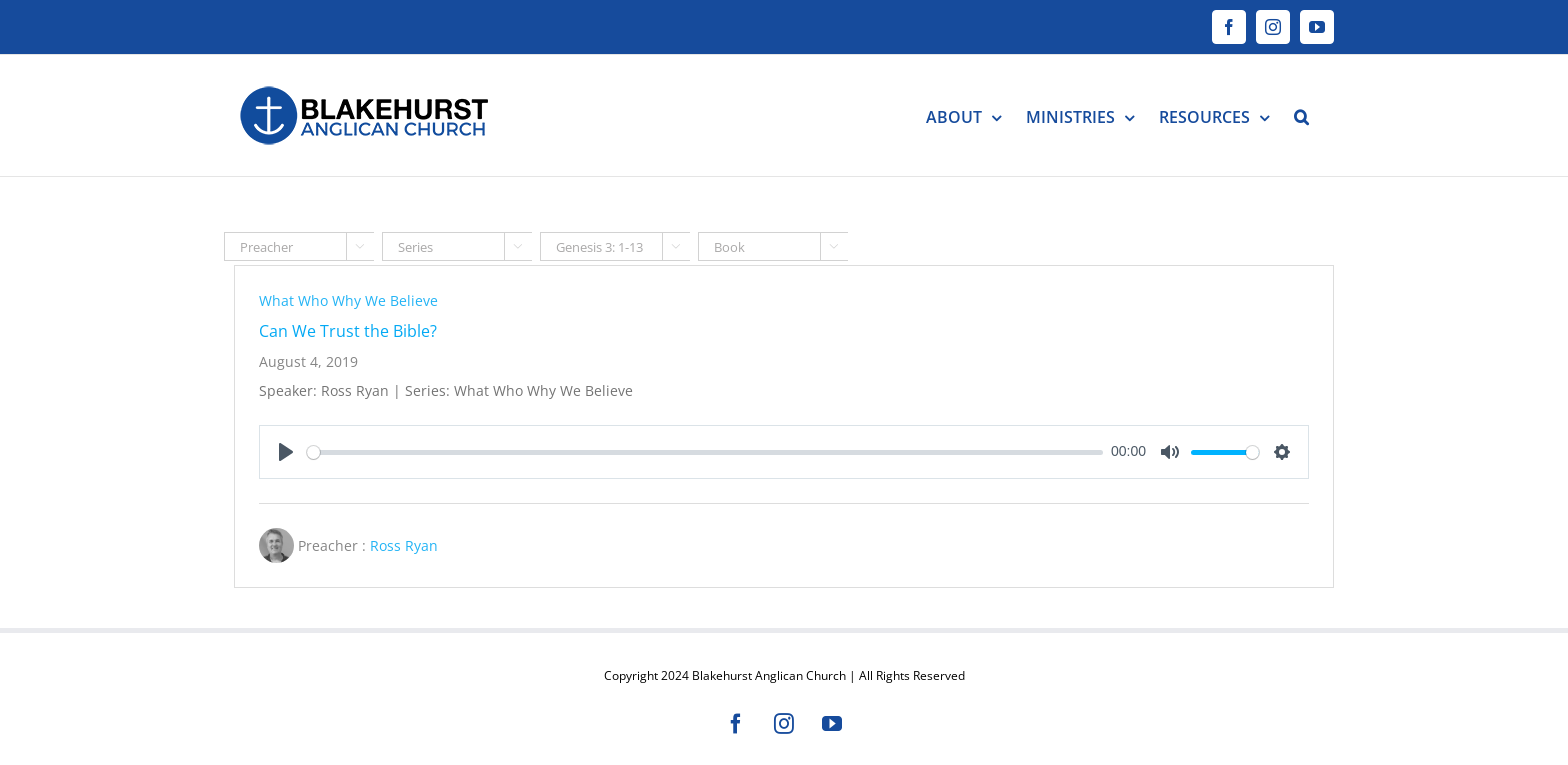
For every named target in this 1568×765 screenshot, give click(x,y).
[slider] (705, 452)
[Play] (286, 452)
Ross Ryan (404, 545)
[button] (1301, 115)
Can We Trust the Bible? (348, 331)
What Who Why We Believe (348, 300)
